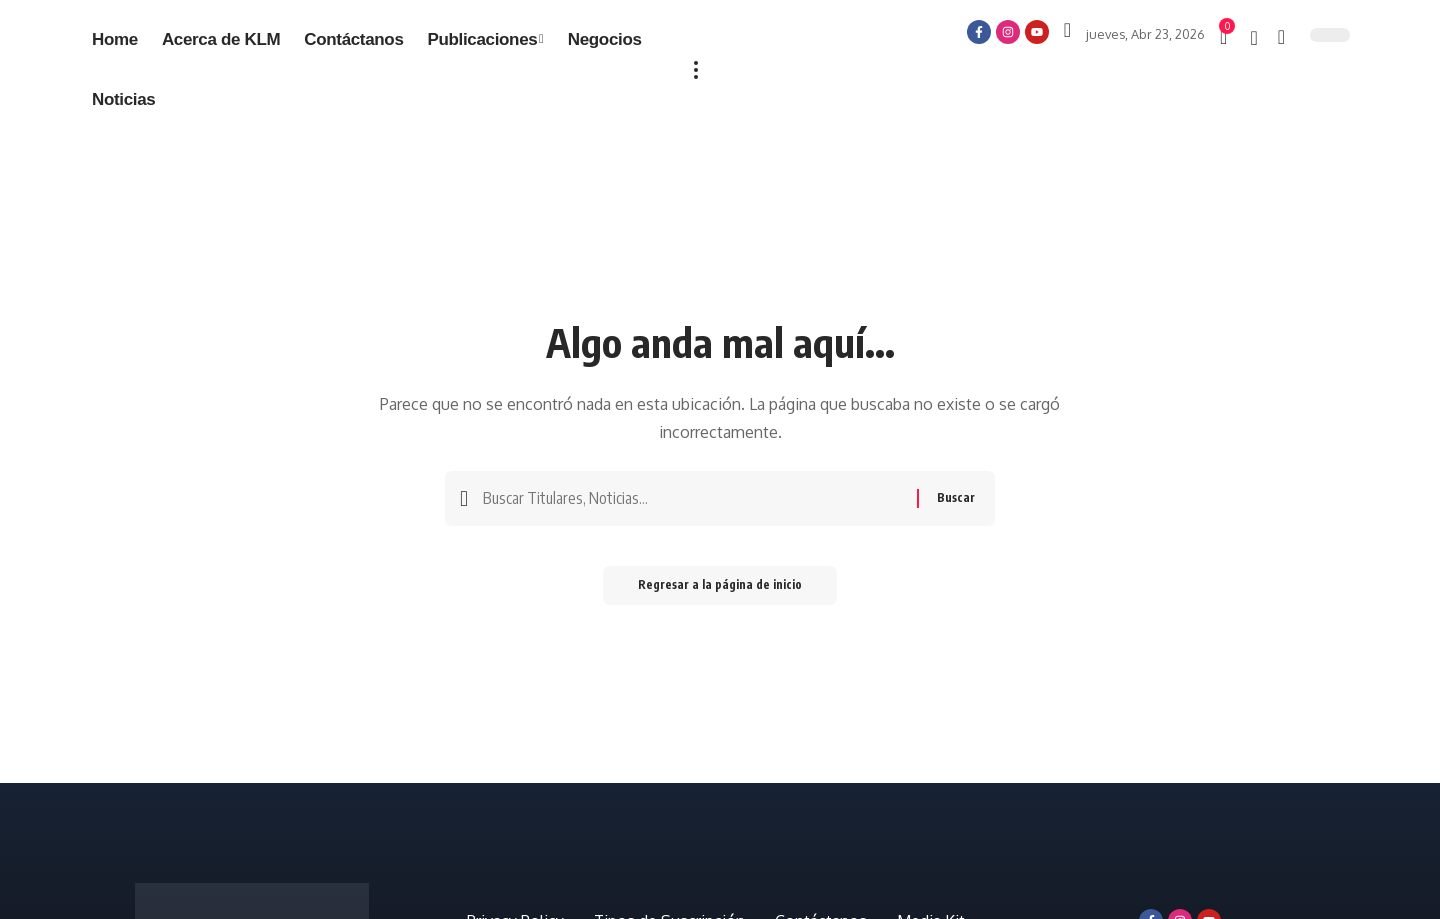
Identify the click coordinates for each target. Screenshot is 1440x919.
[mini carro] (1225, 37)
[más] (696, 70)
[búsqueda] (1281, 37)
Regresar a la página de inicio (720, 590)
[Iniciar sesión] (1067, 30)
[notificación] (1253, 38)
